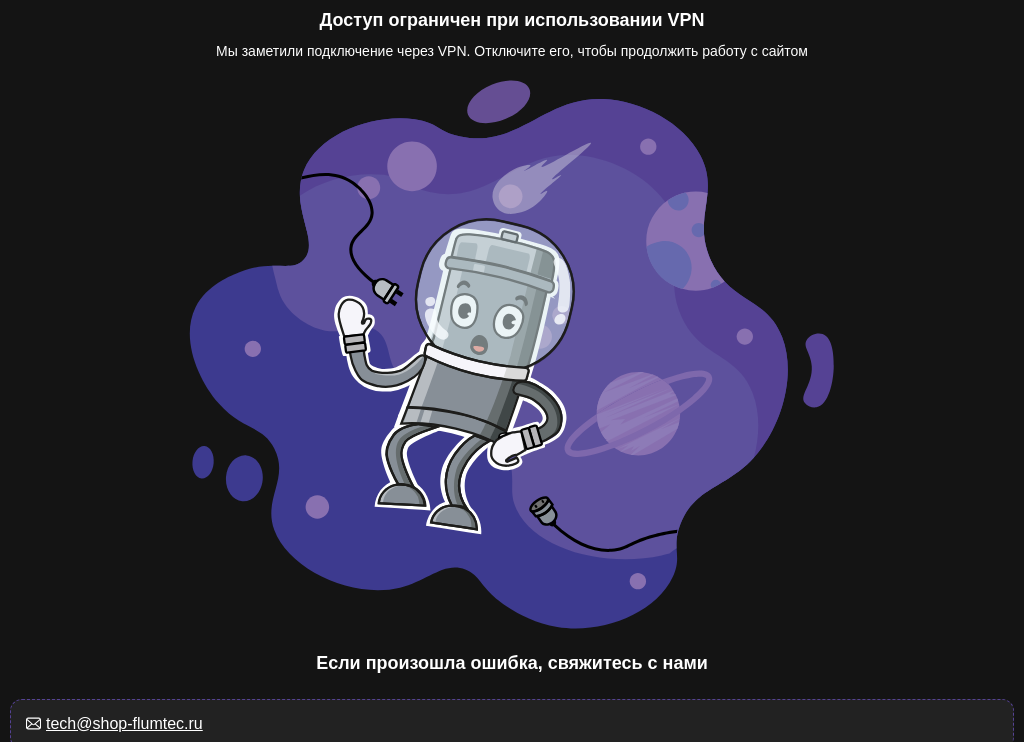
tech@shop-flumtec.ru (124, 723)
